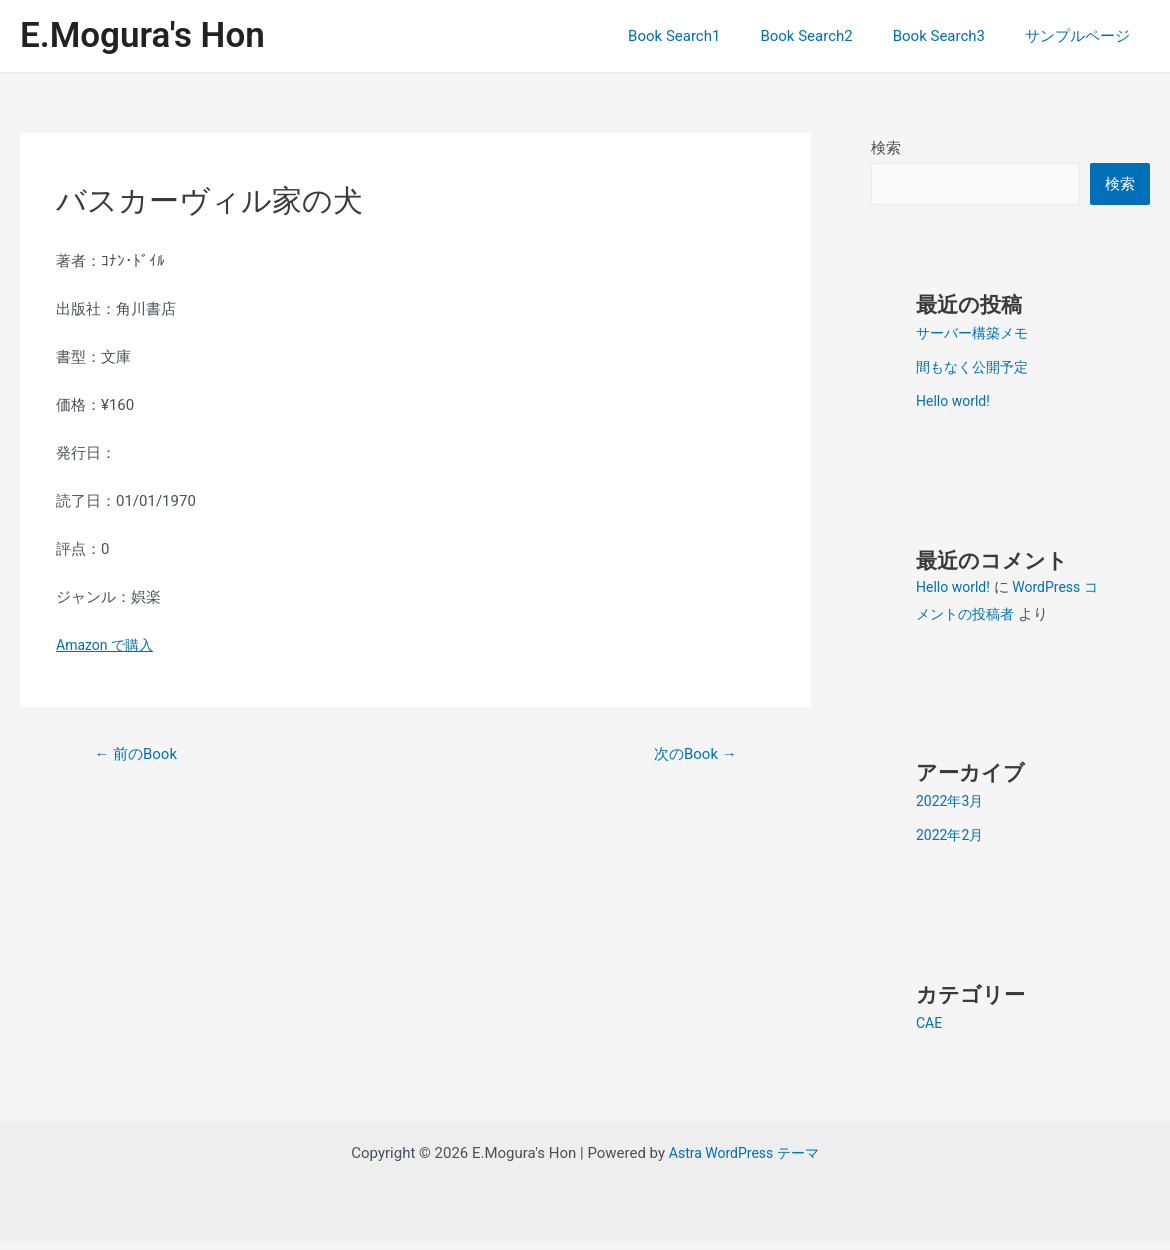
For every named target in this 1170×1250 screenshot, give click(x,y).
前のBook (140, 755)
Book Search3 (954, 36)
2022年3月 (952, 810)
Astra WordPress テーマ (743, 1162)
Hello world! (955, 410)
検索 (886, 148)
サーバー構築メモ (976, 342)
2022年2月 (952, 844)
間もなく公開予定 (976, 376)
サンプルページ (1082, 36)
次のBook (691, 755)
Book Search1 (709, 36)
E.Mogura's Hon (142, 35)
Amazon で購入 (108, 645)
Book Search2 (831, 36)
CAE (930, 1032)
